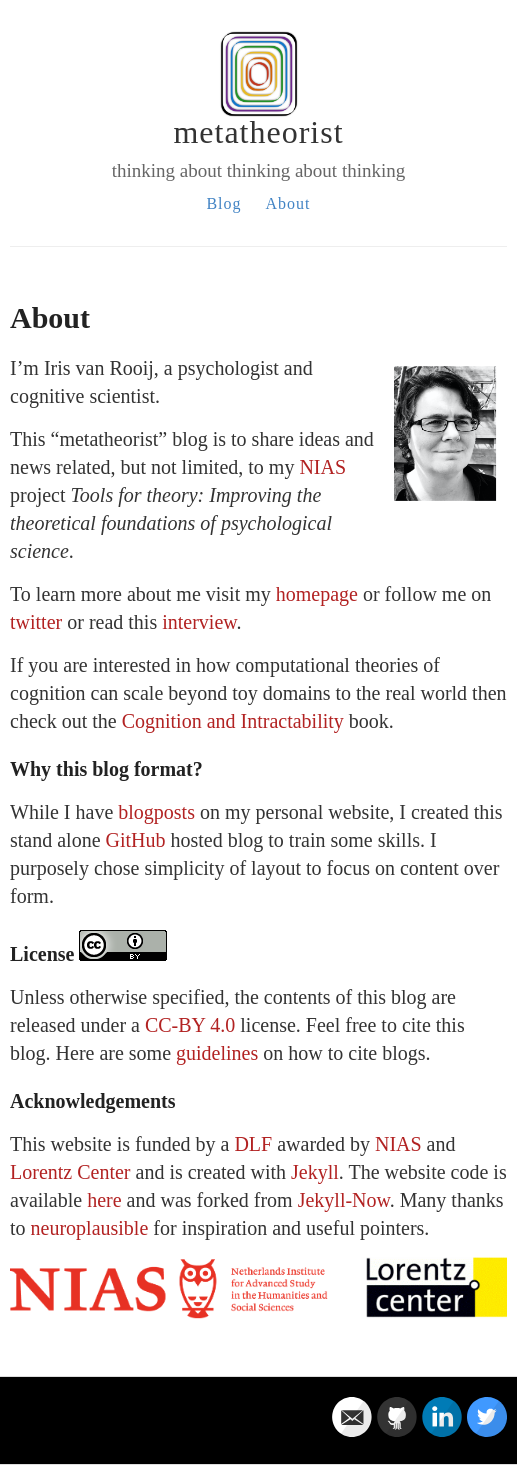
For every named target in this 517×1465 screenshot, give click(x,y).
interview (199, 622)
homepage (317, 594)
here (104, 1200)
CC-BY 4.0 (190, 1025)
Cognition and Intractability (233, 721)
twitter (36, 622)
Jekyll (315, 1172)
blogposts (156, 812)
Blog (223, 203)
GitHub (136, 840)
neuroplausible (90, 1228)
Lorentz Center (70, 1172)
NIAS (322, 467)
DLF (253, 1144)
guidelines (217, 1053)
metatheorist (258, 132)
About (288, 203)
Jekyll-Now (344, 1200)
